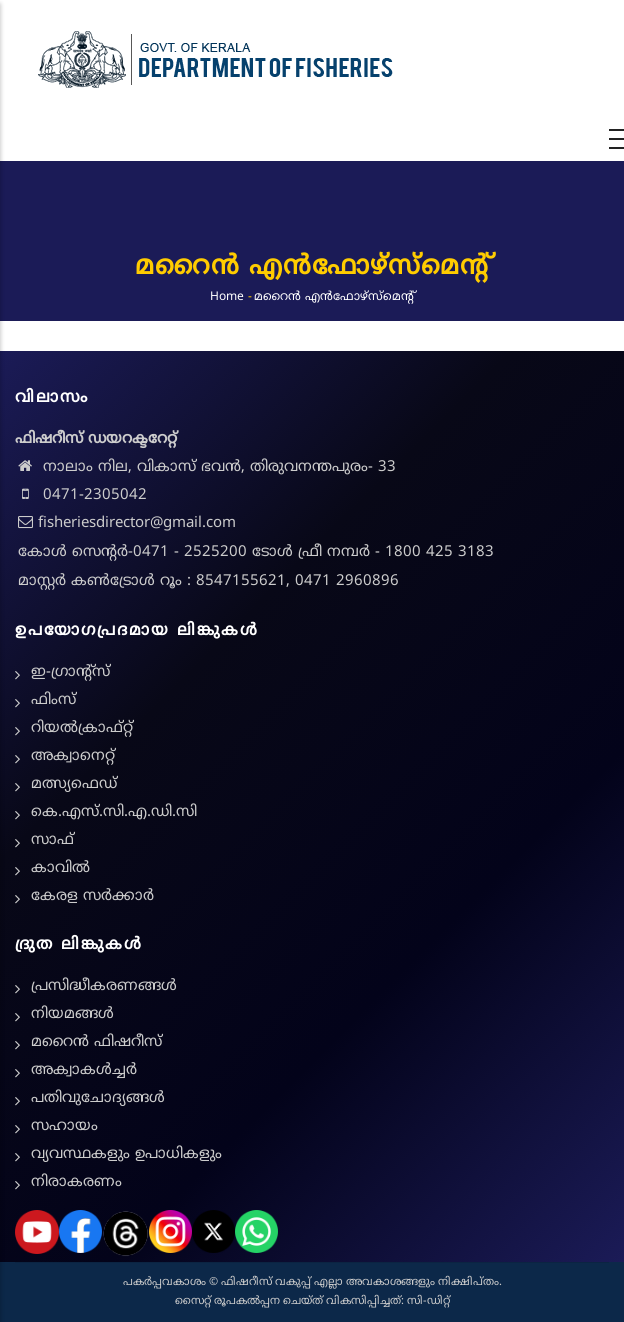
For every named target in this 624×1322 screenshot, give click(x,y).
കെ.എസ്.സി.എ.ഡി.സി (114, 812)
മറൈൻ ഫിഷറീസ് (96, 1042)
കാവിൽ (60, 868)
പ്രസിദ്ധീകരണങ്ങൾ (104, 986)
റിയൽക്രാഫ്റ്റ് (82, 728)
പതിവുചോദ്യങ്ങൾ (98, 1098)
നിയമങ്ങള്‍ (72, 1014)
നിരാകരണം (76, 1182)
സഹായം (64, 1126)
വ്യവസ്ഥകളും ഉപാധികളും (126, 1154)
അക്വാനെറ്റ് (73, 756)
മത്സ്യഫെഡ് (74, 784)
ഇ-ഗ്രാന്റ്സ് (70, 672)
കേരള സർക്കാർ (92, 896)
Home (227, 296)
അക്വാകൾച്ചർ (84, 1070)
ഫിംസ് (53, 700)
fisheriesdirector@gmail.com (125, 523)
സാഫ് (52, 840)
